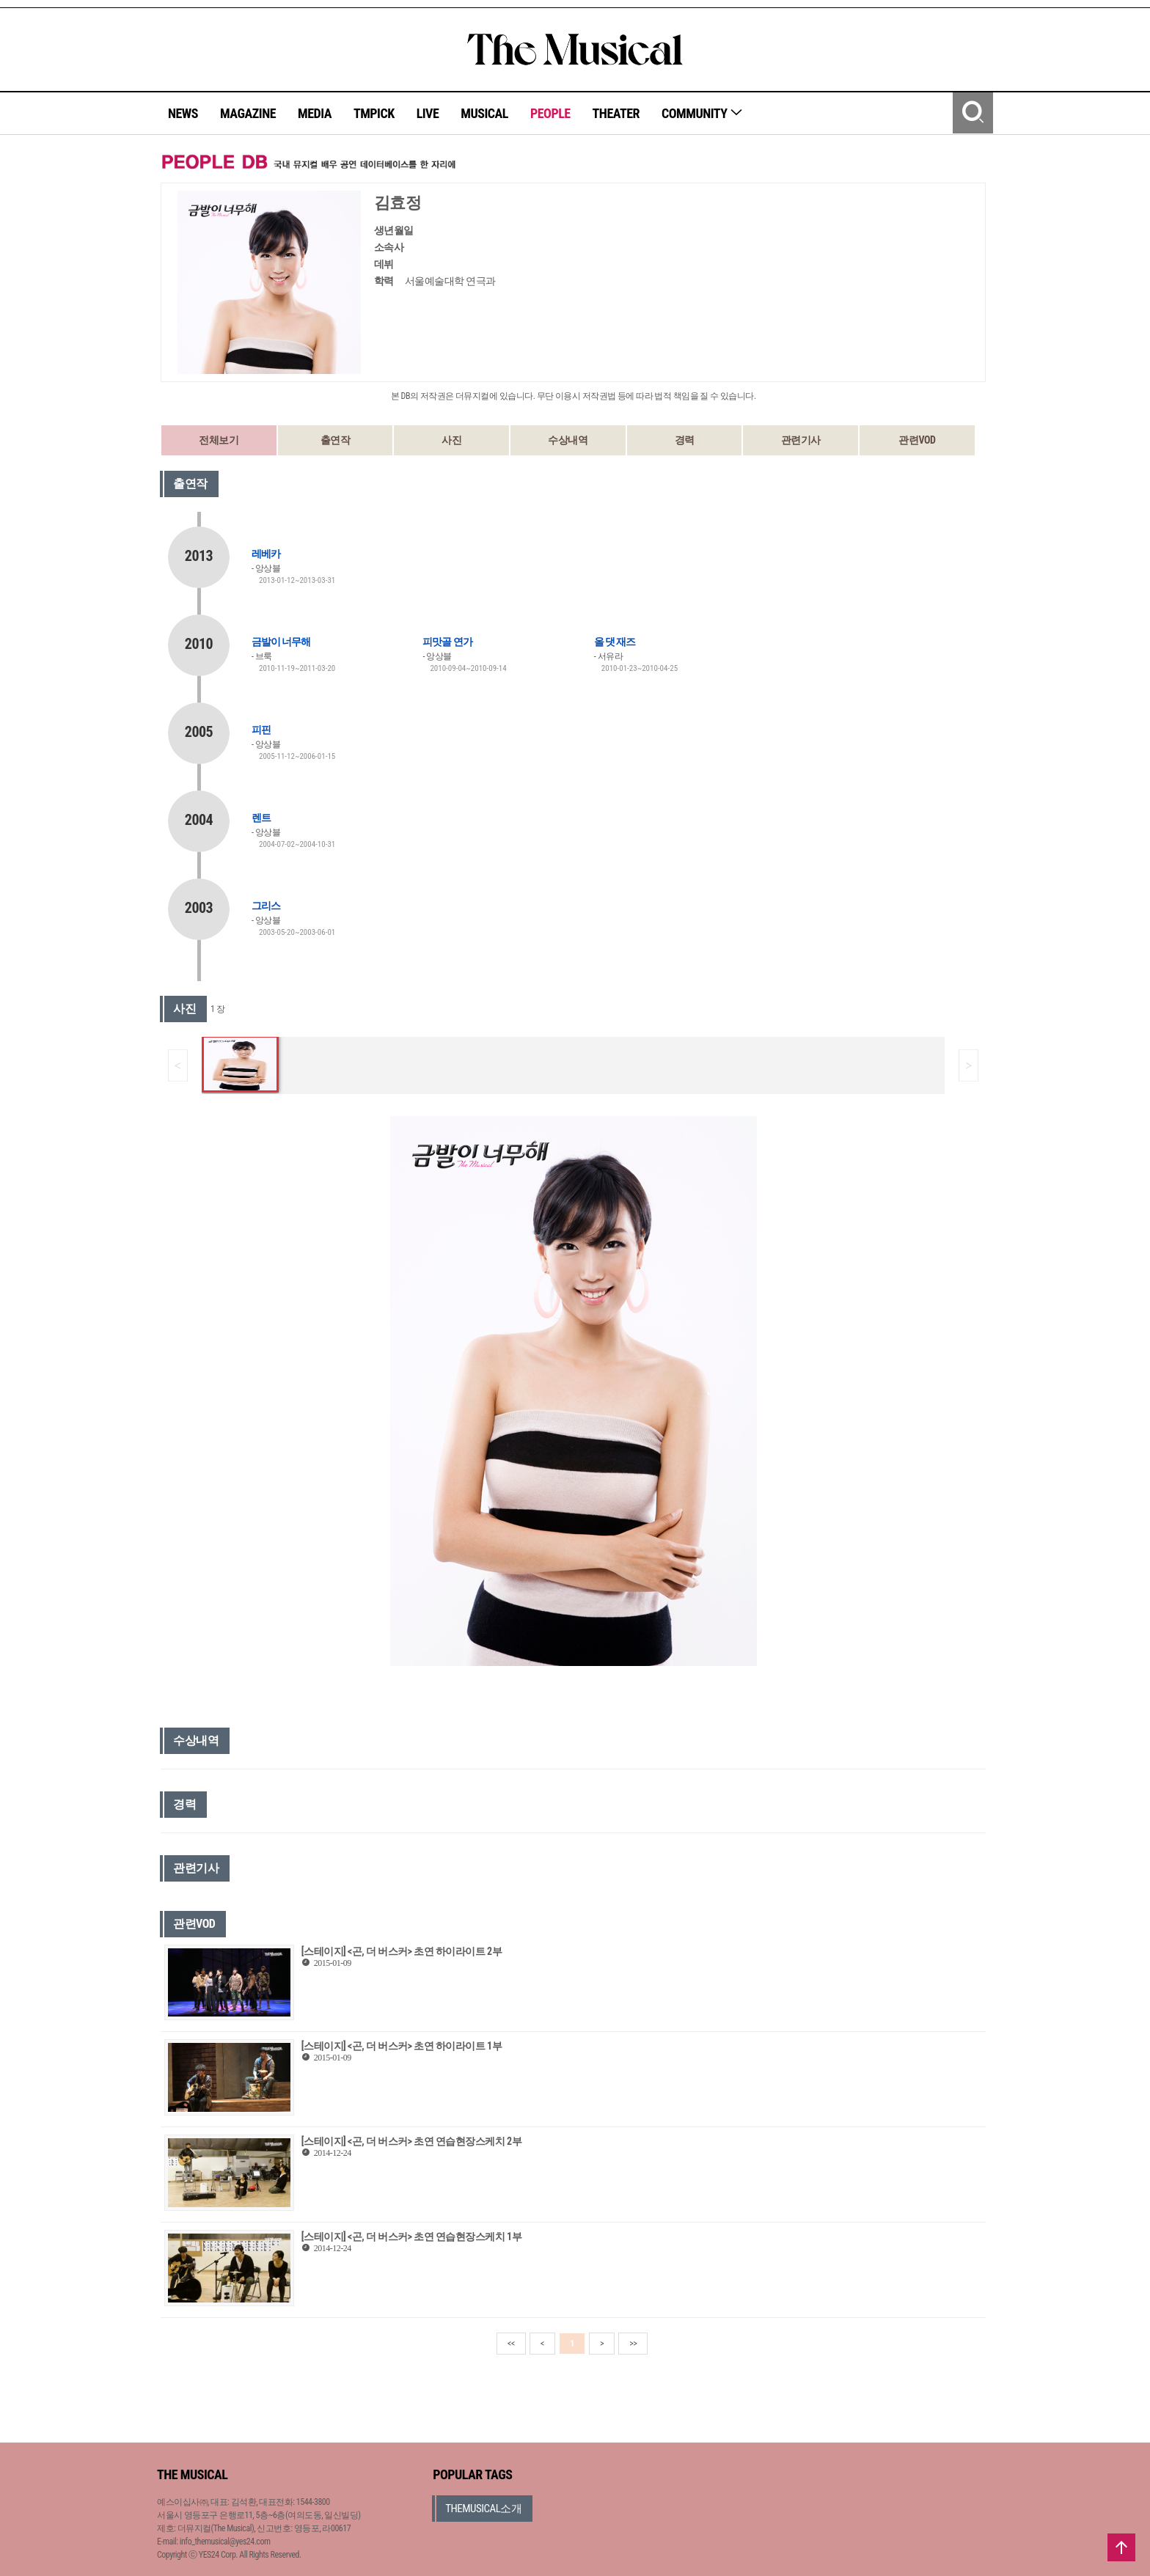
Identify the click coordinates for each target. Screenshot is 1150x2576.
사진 (451, 440)
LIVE (428, 113)
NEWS (183, 113)
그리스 (266, 905)
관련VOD (916, 440)
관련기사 (801, 440)
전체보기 (218, 440)
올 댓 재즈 (614, 641)
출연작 (336, 440)
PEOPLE (550, 113)
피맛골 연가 (447, 641)
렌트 (261, 817)
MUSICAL (484, 113)
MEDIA (315, 113)
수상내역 (567, 440)
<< (511, 2343)
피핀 (261, 729)
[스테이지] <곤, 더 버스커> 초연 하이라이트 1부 (401, 2046)
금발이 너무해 (281, 641)
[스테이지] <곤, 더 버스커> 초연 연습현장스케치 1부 (411, 2236)
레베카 (266, 553)
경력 (685, 440)
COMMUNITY (702, 113)
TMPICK (374, 113)
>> (633, 2343)
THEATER (616, 113)
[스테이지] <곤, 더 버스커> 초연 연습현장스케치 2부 (411, 2141)
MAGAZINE (248, 113)
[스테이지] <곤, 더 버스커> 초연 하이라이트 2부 (401, 1951)
